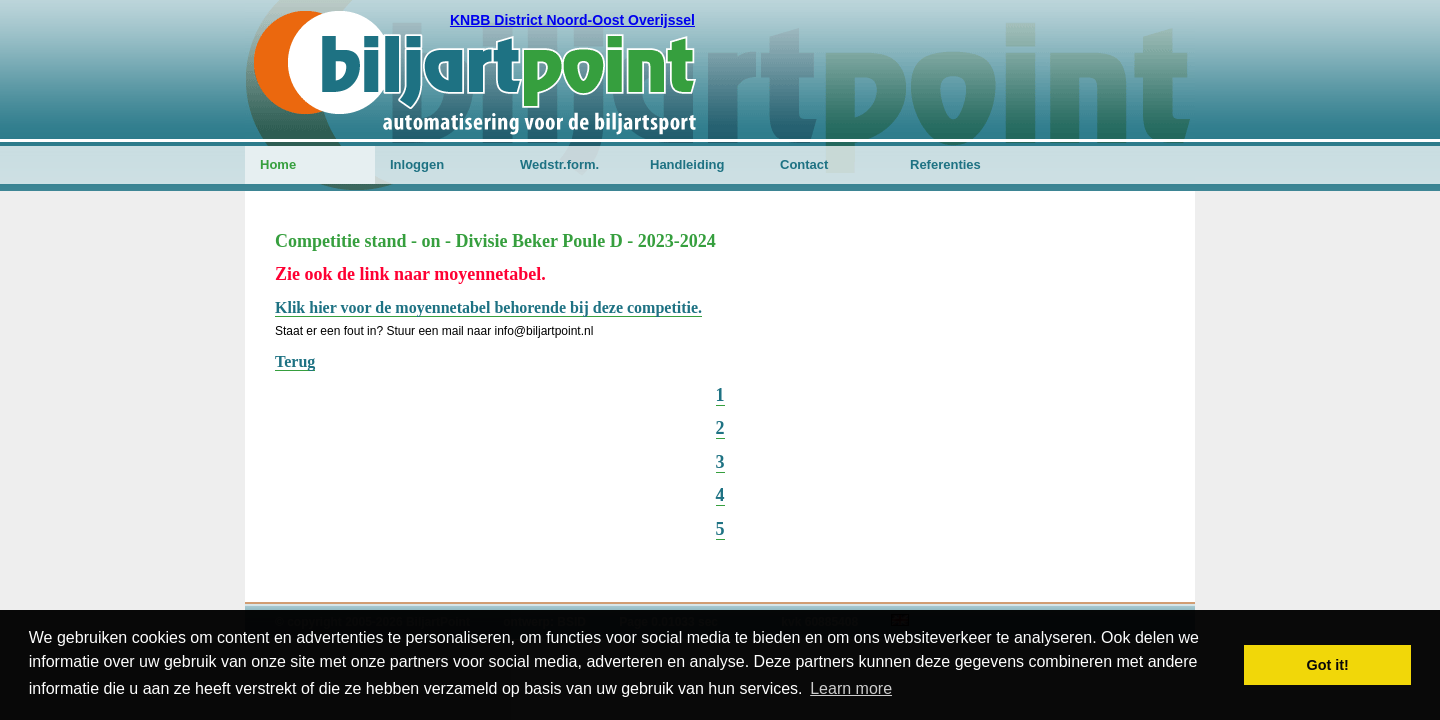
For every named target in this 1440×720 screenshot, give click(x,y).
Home (278, 164)
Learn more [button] (851, 688)
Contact (804, 164)
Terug (295, 361)
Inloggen (417, 164)
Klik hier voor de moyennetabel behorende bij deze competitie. (488, 307)
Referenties (945, 164)
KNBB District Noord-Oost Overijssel (572, 20)
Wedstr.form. (559, 164)
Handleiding (687, 164)
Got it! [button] (1328, 665)
